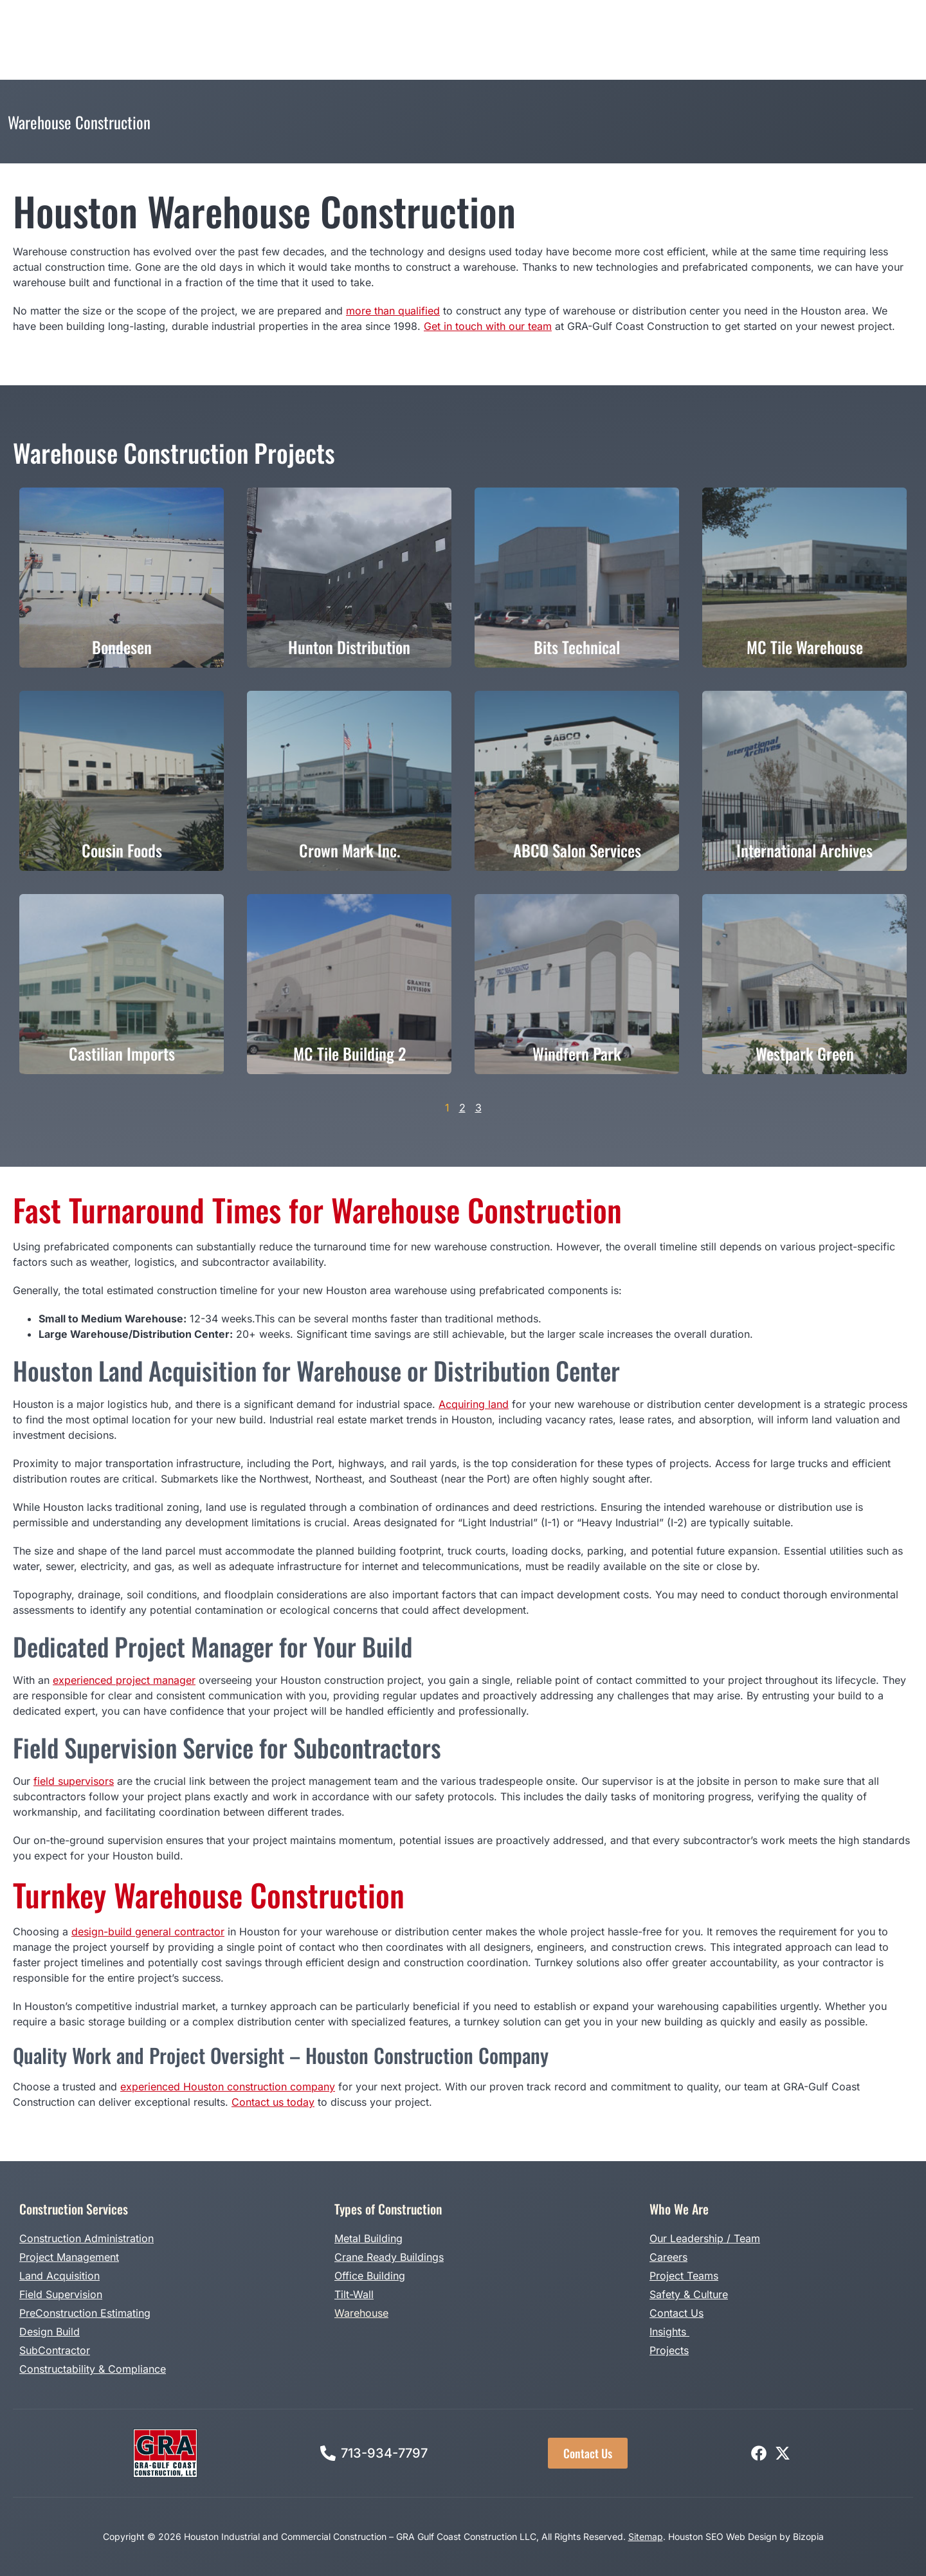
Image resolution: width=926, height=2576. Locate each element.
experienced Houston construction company (227, 2086)
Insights (669, 2331)
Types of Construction (365, 26)
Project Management (69, 2257)
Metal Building (368, 2238)
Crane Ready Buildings (389, 2257)
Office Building (369, 2275)
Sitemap (645, 2536)
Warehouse (361, 2313)
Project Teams (683, 2275)
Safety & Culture (688, 2294)
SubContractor (54, 2350)
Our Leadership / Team (704, 2238)
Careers (668, 2257)
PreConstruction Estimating (84, 2313)
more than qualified (393, 310)
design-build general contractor (147, 1931)
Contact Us (676, 2313)
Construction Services (236, 26)
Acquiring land (474, 1404)
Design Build (467, 26)
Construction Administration (86, 2238)
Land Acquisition (59, 2275)
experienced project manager (124, 1680)
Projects (533, 26)
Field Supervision (60, 2294)
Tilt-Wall (354, 2294)
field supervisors (73, 1781)
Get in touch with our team (488, 326)
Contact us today (273, 2102)
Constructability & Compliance (92, 2368)
